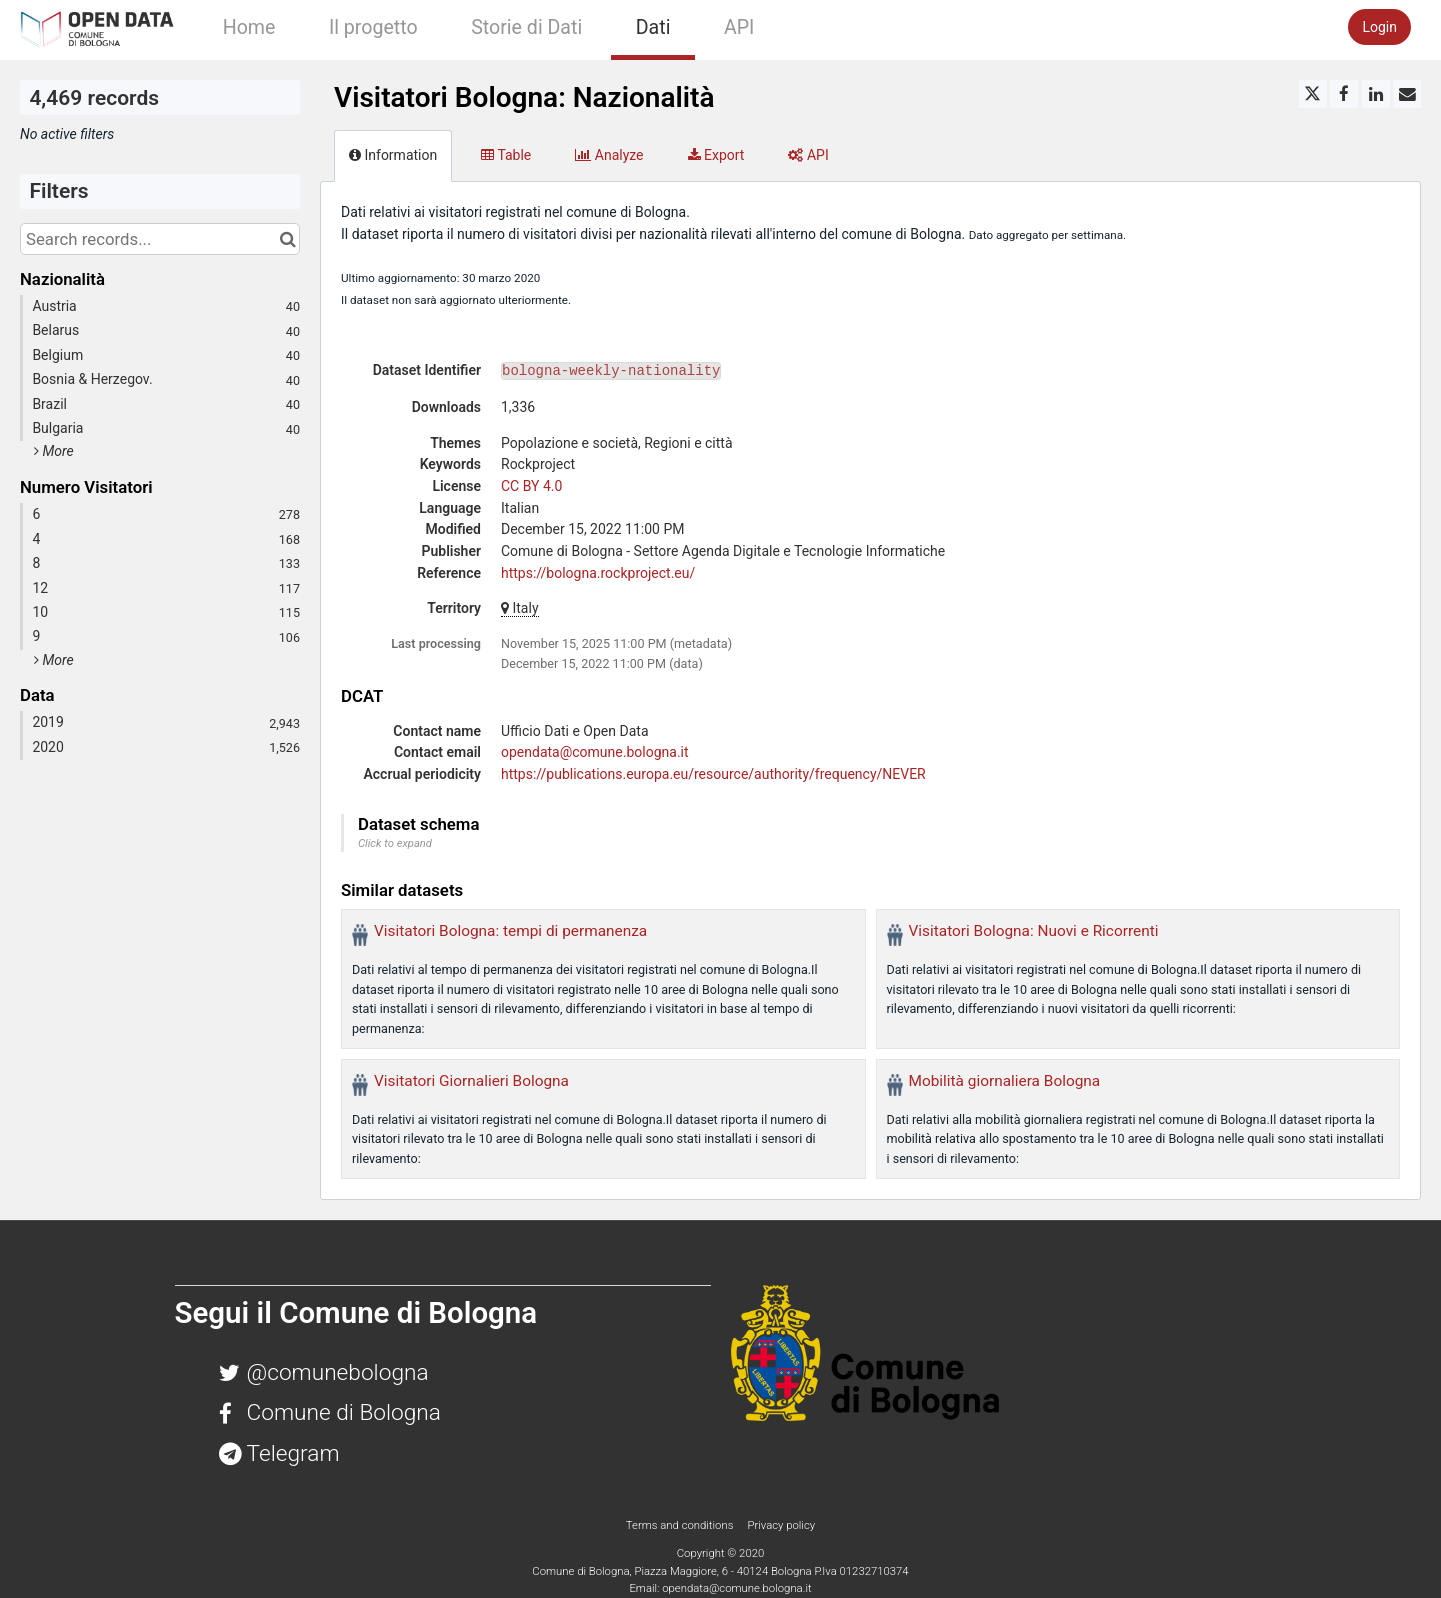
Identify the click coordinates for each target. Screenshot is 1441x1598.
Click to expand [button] (395, 843)
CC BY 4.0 (531, 486)
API (739, 27)
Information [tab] (393, 155)
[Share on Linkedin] (1376, 94)
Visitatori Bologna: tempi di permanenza (510, 931)
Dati (653, 27)
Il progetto (373, 27)
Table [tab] (506, 155)
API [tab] (808, 155)
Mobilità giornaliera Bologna (1005, 1081)
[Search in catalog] (287, 239)
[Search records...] (160, 239)
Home (249, 27)
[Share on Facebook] (1344, 94)
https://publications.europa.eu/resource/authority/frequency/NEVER (713, 774)
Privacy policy (781, 1525)
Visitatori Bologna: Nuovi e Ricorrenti (1034, 931)
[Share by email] (1407, 94)
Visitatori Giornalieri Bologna (471, 1081)
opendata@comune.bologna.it (595, 752)
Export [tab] (716, 155)
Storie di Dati (526, 27)
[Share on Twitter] (1313, 94)
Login (1379, 27)
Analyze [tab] (609, 155)
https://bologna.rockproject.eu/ (598, 573)
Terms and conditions (681, 1525)
